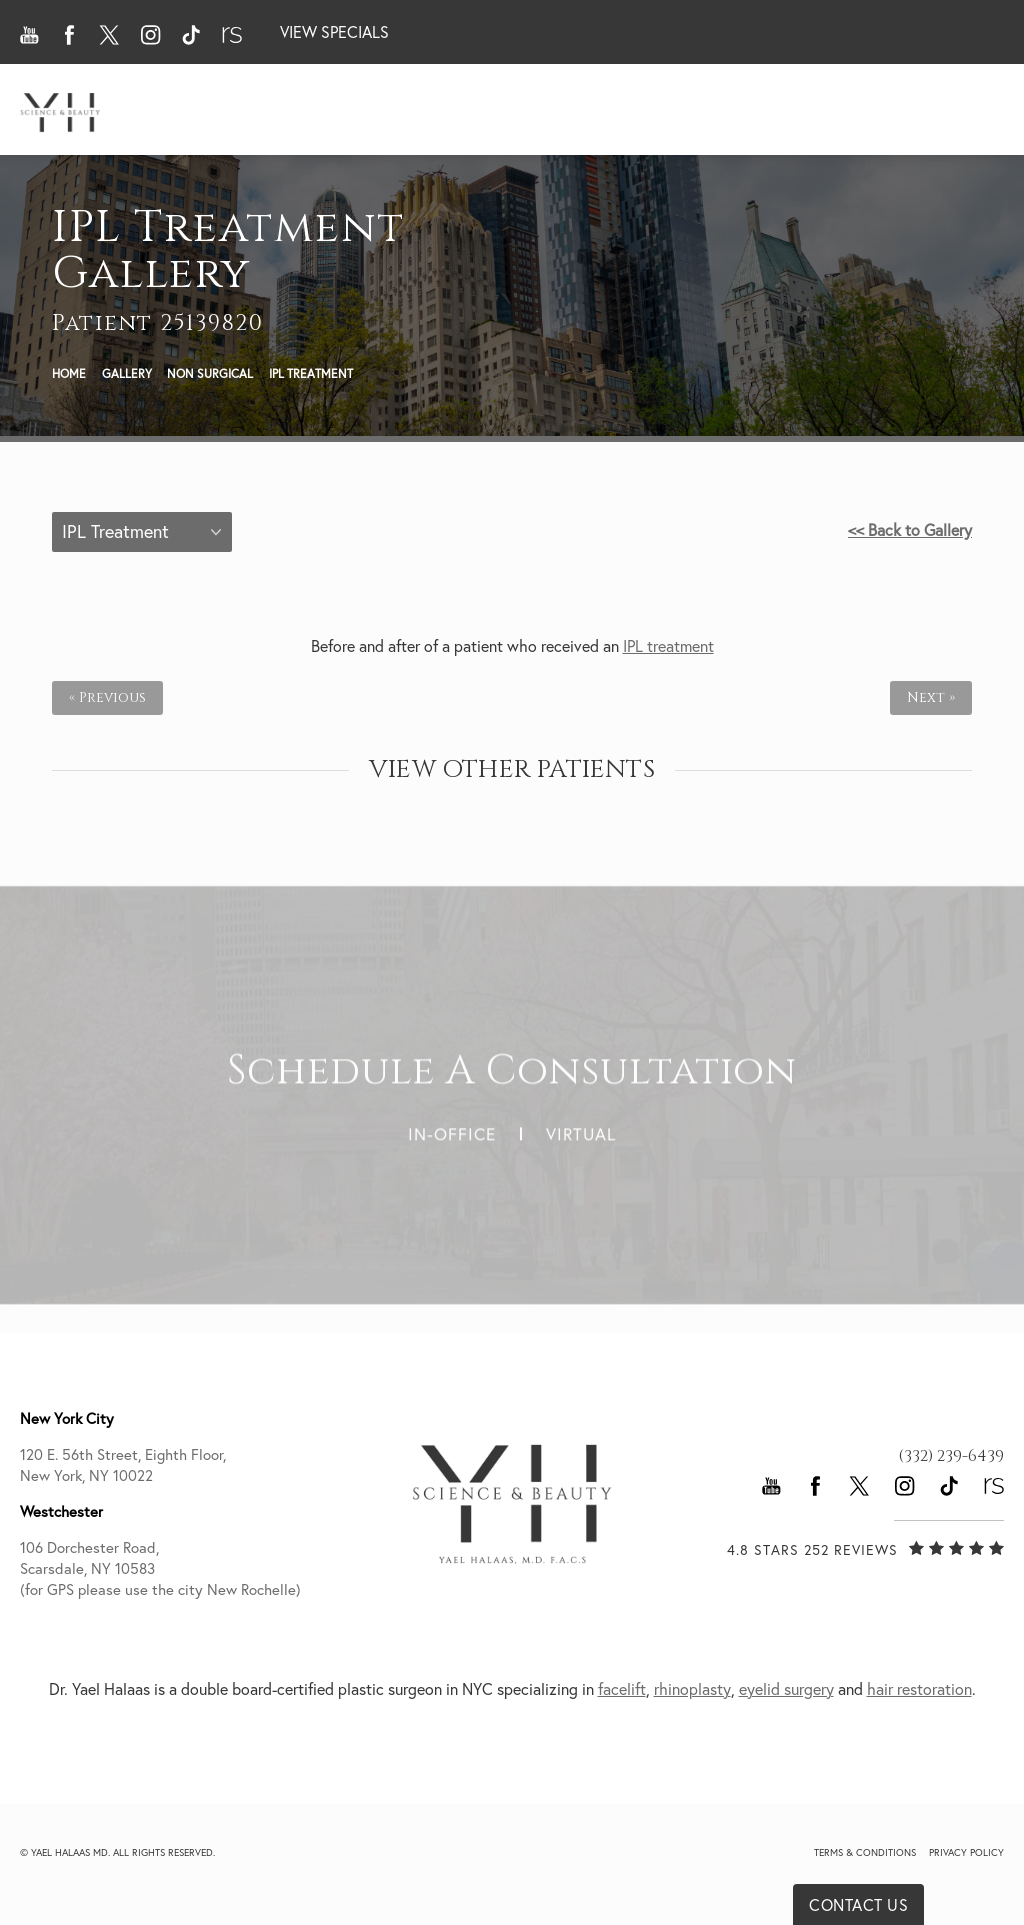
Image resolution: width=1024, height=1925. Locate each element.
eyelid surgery (786, 1689)
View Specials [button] (334, 32)
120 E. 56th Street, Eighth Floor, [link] (184, 1465)
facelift (622, 1689)
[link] (951, 1456)
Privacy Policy (966, 1852)
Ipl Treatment (311, 373)
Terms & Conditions (865, 1852)
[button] (30, 35)
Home (69, 373)
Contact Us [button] (858, 1905)
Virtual (581, 1124)
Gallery (127, 373)
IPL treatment (668, 646)
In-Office (452, 1124)
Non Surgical (210, 373)
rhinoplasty (692, 1689)
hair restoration (919, 1689)
